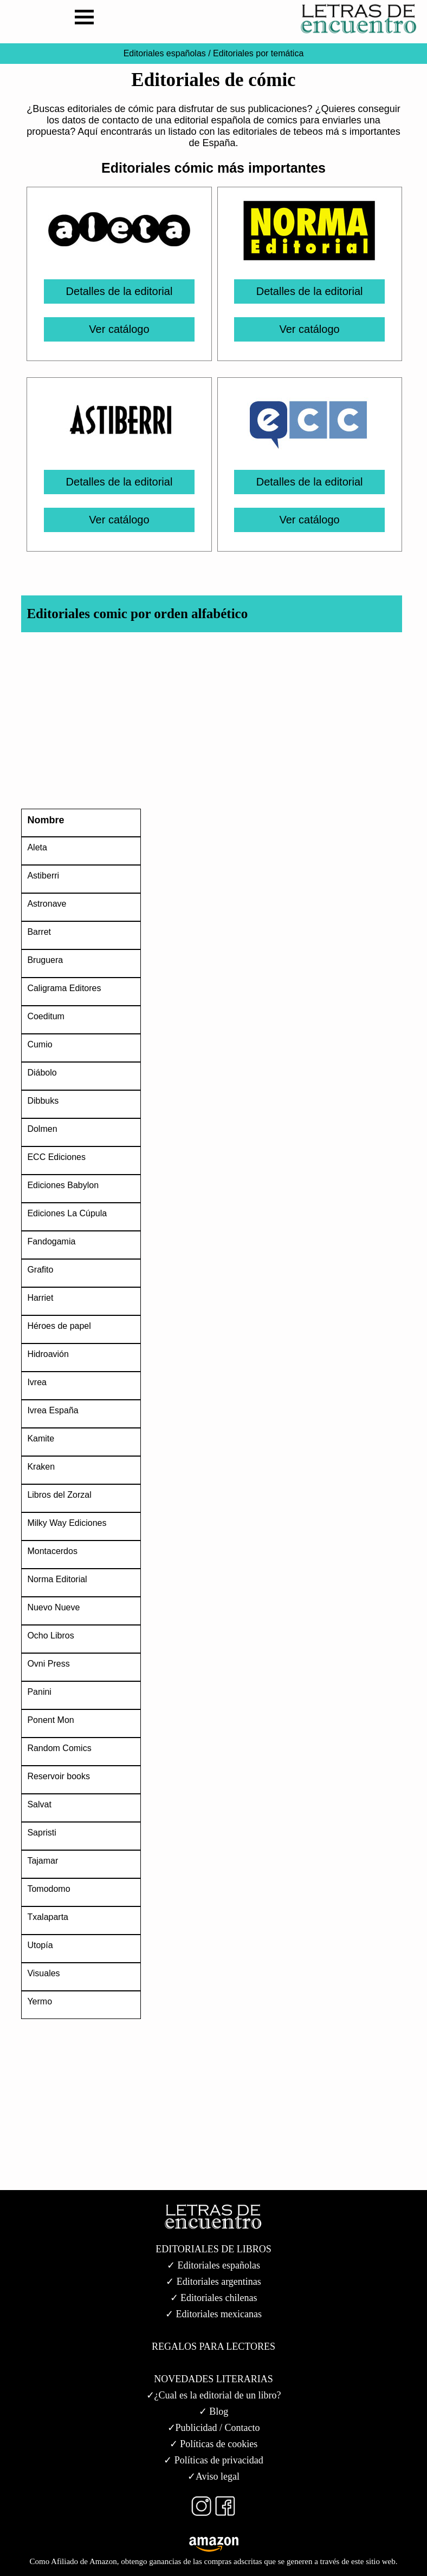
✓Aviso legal (213, 2476)
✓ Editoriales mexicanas (213, 2314)
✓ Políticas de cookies (213, 2444)
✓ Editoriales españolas (213, 2265)
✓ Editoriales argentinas (213, 2281)
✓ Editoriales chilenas (213, 2297)
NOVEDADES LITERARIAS (213, 2379)
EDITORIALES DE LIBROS (213, 2249)
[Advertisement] (208, 723)
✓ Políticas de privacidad (213, 2460)
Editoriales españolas (165, 53)
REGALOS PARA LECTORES (213, 2346)
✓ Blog (214, 2411)
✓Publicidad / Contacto (213, 2427)
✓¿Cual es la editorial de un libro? (213, 2395)
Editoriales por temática (257, 53)
